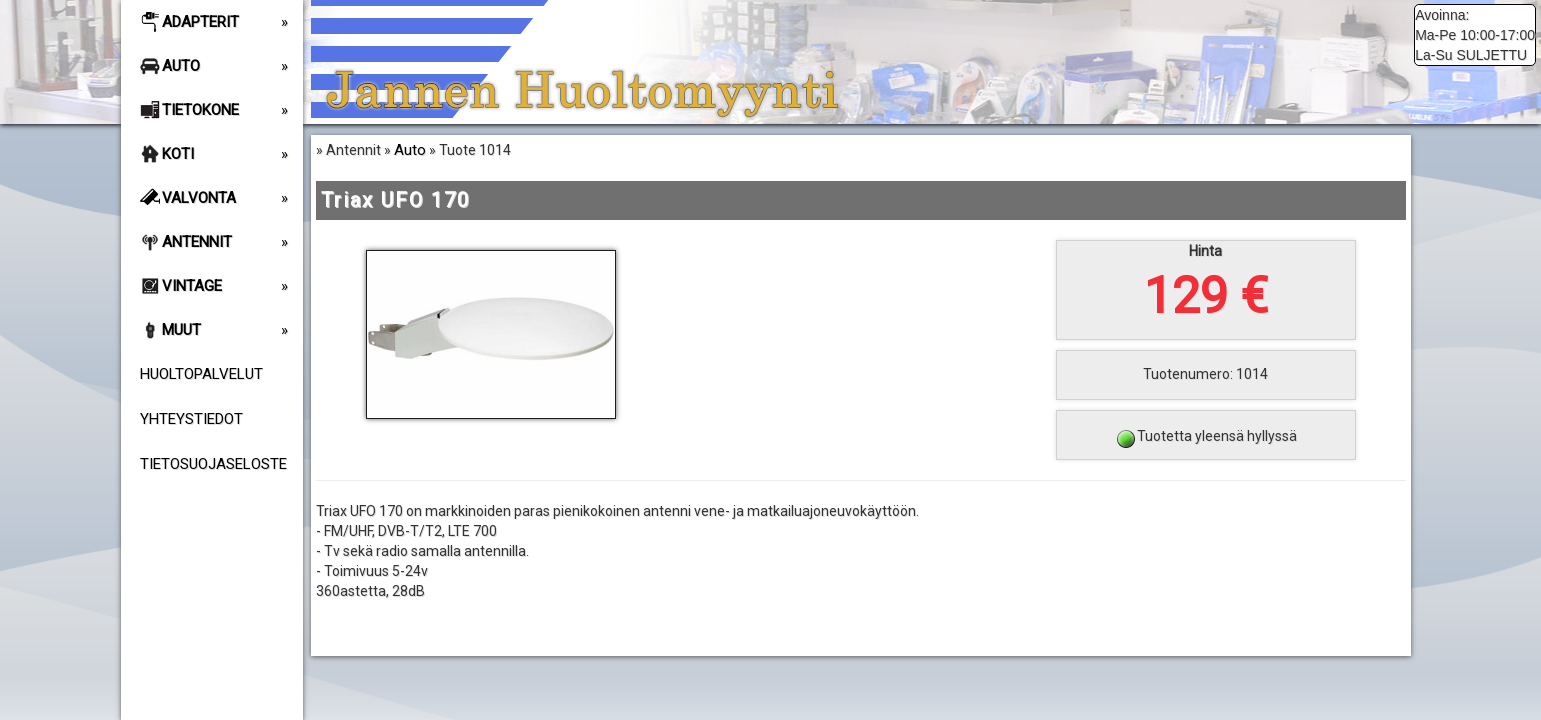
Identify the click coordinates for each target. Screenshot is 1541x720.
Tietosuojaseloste (213, 464)
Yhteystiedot (191, 419)
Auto (410, 150)
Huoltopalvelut (201, 374)
